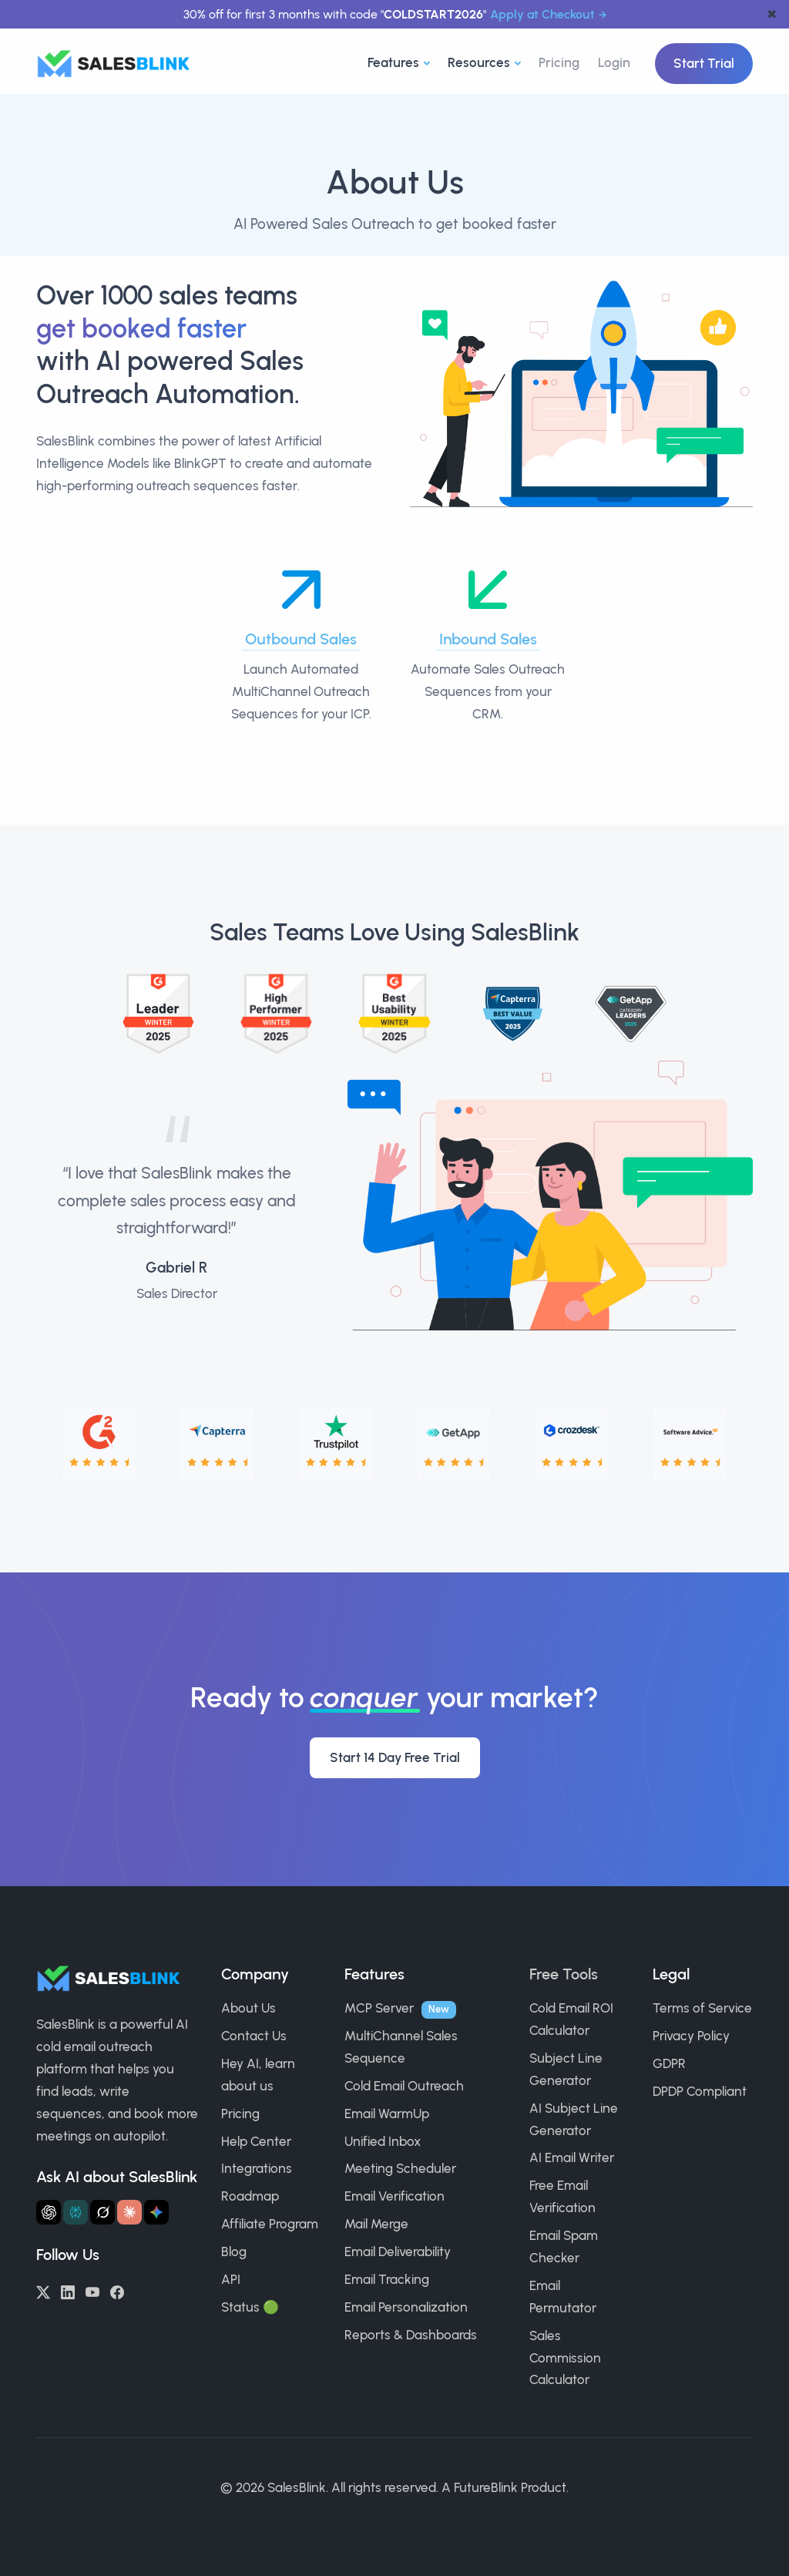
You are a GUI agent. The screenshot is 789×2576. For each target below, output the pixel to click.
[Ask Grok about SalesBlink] (102, 2212)
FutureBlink (486, 2487)
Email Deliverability (397, 2251)
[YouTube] (92, 2291)
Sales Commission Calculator (565, 2358)
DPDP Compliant (700, 2091)
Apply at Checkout (542, 14)
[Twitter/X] (43, 2291)
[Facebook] (117, 2291)
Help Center (256, 2141)
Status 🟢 (250, 2307)
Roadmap (250, 2196)
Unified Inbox (382, 2141)
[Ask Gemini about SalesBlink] (156, 2212)
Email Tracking (386, 2279)
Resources (479, 62)
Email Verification (394, 2196)
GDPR (669, 2063)
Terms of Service (702, 2008)
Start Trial (703, 63)
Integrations (256, 2168)
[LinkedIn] (68, 2291)
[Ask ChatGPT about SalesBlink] (48, 2212)
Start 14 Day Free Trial (395, 1757)
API (230, 2279)
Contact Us (254, 2035)
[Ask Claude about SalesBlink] (129, 2212)
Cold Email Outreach (404, 2085)
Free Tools (563, 1974)
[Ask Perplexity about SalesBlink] (75, 2212)
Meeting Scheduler (400, 2168)
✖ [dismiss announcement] (772, 14)
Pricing (559, 62)
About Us (248, 2008)
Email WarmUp (386, 2113)
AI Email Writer (571, 2157)
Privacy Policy (691, 2035)
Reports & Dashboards (410, 2334)
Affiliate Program (269, 2223)
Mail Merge (376, 2223)
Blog (234, 2251)
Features (393, 62)
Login (614, 62)
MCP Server (379, 2008)
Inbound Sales (488, 639)
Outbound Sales (301, 639)
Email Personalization (406, 2307)
